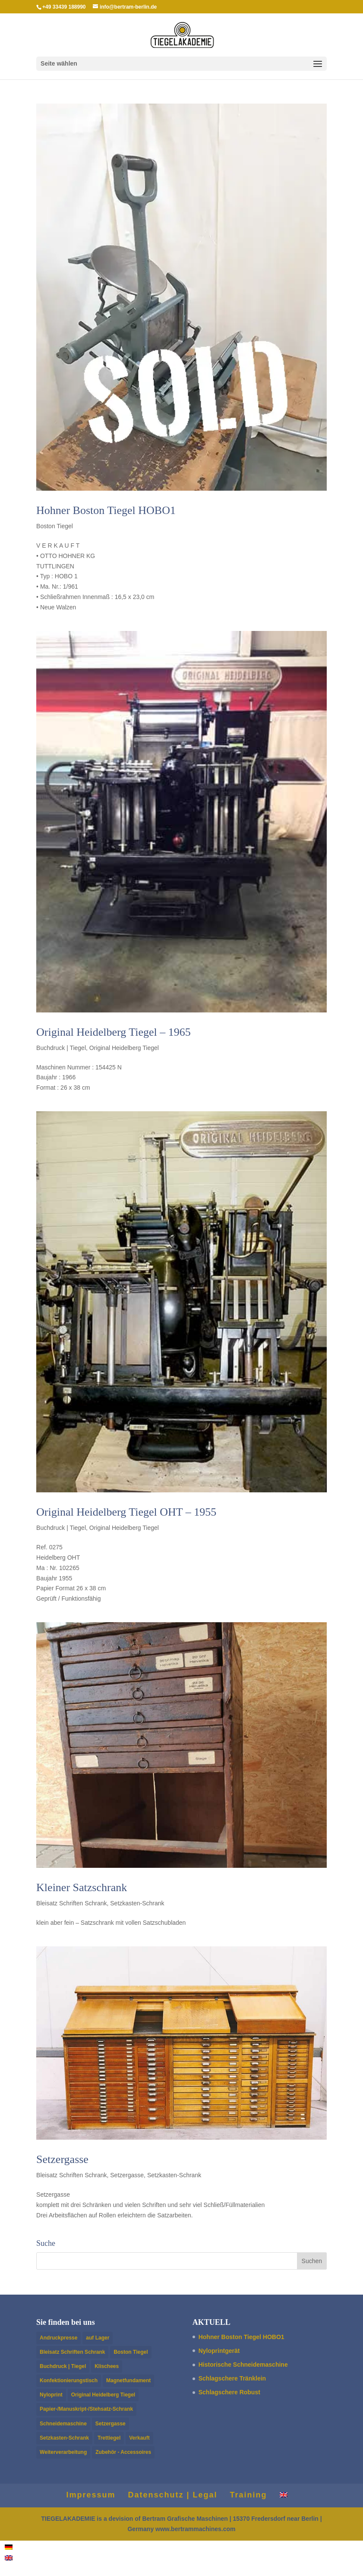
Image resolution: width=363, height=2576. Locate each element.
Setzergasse (127, 2175)
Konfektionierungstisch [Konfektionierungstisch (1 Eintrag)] (69, 2380)
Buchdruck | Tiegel (61, 1047)
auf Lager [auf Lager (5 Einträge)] (97, 2338)
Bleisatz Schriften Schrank (71, 1903)
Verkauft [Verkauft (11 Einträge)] (139, 2438)
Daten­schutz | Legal (172, 2495)
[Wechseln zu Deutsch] (8, 2546)
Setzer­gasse (62, 2159)
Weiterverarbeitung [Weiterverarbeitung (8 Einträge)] (63, 2452)
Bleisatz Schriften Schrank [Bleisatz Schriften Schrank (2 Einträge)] (72, 2352)
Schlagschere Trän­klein (232, 2378)
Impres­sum (90, 2495)
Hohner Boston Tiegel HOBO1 (106, 510)
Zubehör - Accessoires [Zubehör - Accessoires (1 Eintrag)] (123, 2452)
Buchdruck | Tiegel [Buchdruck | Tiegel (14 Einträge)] (63, 2366)
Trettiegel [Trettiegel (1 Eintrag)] (109, 2438)
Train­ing (248, 2495)
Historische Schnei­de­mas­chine (243, 2364)
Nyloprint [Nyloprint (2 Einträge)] (51, 2395)
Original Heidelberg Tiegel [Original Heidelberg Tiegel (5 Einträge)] (103, 2395)
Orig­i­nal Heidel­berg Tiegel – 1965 (113, 1032)
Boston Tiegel (54, 526)
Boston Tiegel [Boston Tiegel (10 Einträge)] (131, 2352)
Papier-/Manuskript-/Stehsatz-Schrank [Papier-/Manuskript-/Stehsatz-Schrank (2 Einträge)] (86, 2409)
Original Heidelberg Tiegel (124, 1047)
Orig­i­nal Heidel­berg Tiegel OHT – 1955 (126, 1512)
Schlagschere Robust (229, 2392)
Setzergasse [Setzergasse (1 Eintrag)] (110, 2424)
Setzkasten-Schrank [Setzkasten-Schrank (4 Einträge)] (64, 2438)
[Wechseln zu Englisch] (283, 2494)
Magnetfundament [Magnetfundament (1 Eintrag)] (128, 2380)
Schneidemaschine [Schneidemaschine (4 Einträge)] (63, 2424)
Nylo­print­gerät (219, 2350)
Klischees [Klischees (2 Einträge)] (107, 2366)
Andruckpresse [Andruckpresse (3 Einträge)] (58, 2338)
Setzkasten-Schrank (137, 1903)
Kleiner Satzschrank (81, 1887)
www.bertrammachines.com (195, 2529)
